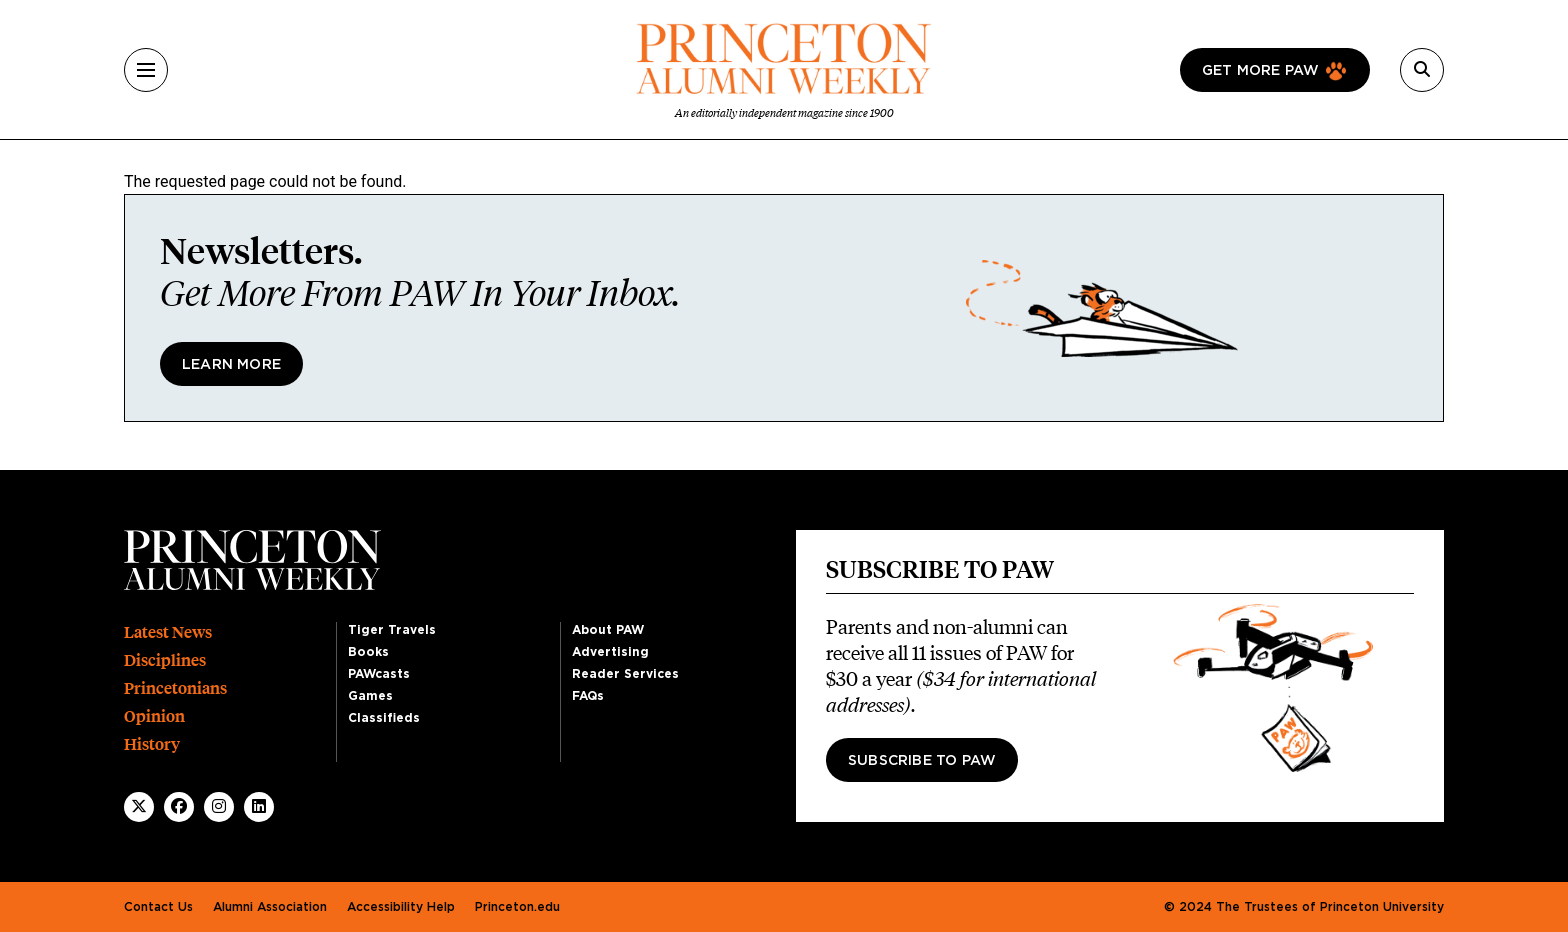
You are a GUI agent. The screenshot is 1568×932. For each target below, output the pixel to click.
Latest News (168, 632)
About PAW (608, 630)
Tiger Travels (392, 630)
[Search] (1422, 70)
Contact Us (158, 907)
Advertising (610, 652)
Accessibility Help (401, 907)
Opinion (154, 716)
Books (368, 652)
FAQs (588, 696)
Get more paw (1260, 71)
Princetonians (175, 688)
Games (370, 696)
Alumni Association (270, 907)
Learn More (231, 365)
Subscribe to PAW (922, 761)
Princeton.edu (517, 907)
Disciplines (165, 660)
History (152, 744)
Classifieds (384, 718)
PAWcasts (379, 674)
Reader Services (625, 674)
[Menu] (146, 70)
